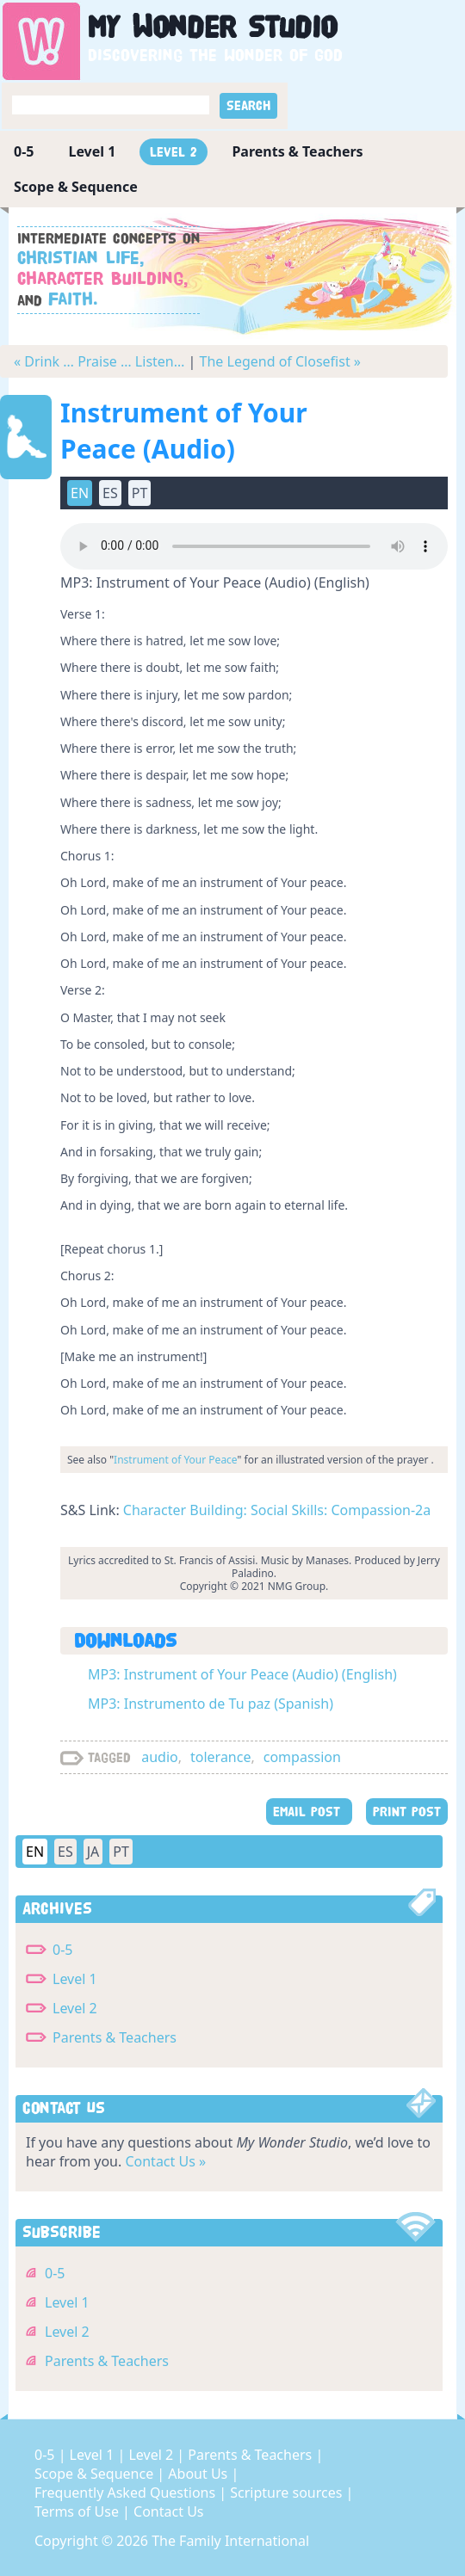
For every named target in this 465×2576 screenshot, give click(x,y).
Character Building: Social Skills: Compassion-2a (277, 1510)
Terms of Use (78, 2511)
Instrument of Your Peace (175, 1459)
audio (159, 1756)
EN (80, 493)
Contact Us (168, 2511)
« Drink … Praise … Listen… (99, 361)
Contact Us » (165, 2161)
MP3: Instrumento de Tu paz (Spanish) (210, 1703)
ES (110, 493)
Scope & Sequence (76, 186)
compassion (302, 1756)
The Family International (230, 2540)
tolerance (220, 1756)
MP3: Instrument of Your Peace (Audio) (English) (242, 1674)
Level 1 (91, 151)
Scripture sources (287, 2492)
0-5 (24, 151)
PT (140, 493)
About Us (199, 2473)
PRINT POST (407, 1811)
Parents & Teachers (297, 151)
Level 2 (173, 151)
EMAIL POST (309, 1811)
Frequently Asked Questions (126, 2492)
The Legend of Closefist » (280, 361)
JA (93, 1851)
